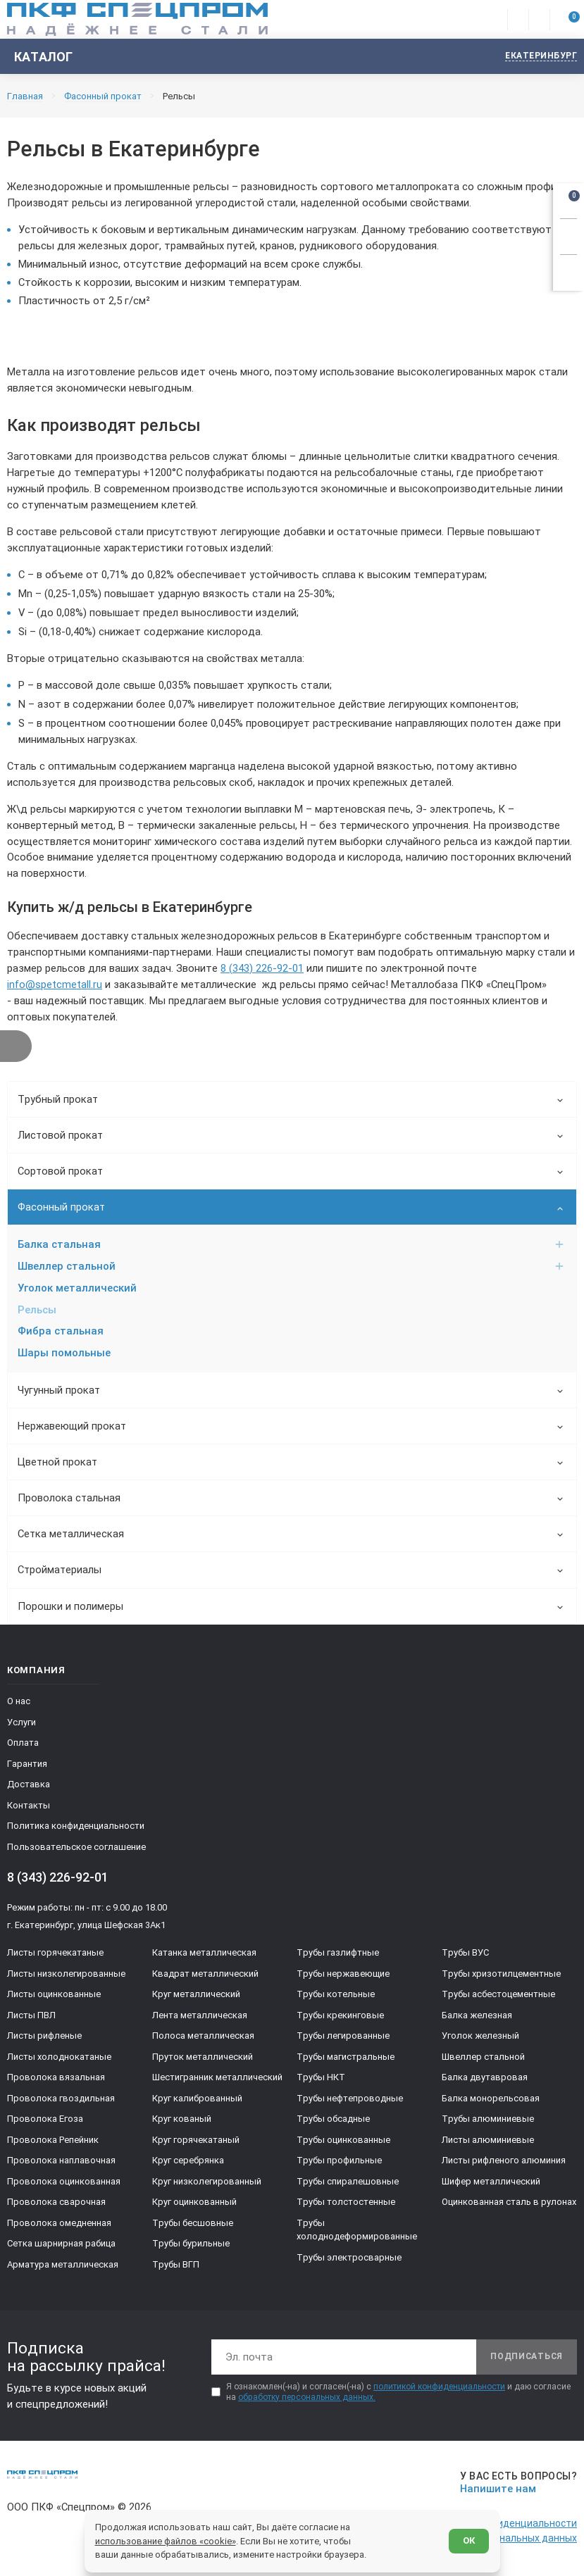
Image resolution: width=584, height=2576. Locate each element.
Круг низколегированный (206, 2182)
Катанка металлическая (204, 1954)
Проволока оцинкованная (63, 2182)
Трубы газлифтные (338, 1954)
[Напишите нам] (516, 2484)
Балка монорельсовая (491, 2099)
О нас (18, 1703)
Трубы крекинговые (340, 2016)
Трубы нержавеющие (343, 1975)
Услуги (21, 1723)
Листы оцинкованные (54, 1996)
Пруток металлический (202, 2058)
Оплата (23, 1744)
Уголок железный (480, 2037)
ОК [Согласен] (469, 2539)
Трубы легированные (343, 2037)
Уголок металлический (77, 1288)
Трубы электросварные (349, 2258)
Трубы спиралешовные (348, 2182)
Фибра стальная (61, 1331)
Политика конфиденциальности (75, 1827)
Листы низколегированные (66, 1975)
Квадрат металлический (205, 1975)
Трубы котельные (336, 1996)
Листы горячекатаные (55, 1954)
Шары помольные (64, 1353)
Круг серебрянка (188, 2162)
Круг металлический (196, 1996)
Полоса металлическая (203, 2037)
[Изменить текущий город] (534, 56)
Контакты (28, 1806)
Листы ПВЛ (31, 2016)
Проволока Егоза (45, 2120)
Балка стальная (291, 1244)
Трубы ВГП (175, 2266)
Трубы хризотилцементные (501, 1975)
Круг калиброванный (197, 2099)
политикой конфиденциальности (439, 2388)
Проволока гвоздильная (61, 2099)
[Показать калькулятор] (568, 270)
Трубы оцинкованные (343, 2141)
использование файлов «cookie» (165, 2540)
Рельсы (37, 1309)
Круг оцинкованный (194, 2204)
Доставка (28, 1786)
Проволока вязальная (56, 2079)
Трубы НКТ (321, 2079)
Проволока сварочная (56, 2204)
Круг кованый (181, 2120)
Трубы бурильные (191, 2245)
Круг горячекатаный (196, 2141)
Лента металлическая (199, 2016)
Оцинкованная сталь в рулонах (509, 2204)
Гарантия (27, 1765)
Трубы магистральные (345, 2058)
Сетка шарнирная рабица (61, 2245)
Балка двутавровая (485, 2079)
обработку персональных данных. (306, 2398)
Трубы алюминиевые (488, 2120)
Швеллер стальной (291, 1266)
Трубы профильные (339, 2162)
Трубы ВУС (465, 1954)
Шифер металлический (491, 2182)
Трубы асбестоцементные (498, 1996)
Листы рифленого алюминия (504, 2162)
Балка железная (477, 2016)
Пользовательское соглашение (76, 1848)
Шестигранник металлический (217, 2079)
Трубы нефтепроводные (350, 2099)
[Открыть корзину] (568, 198)
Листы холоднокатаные (59, 2058)
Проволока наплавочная (61, 2162)
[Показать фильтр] (16, 1046)
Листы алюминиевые (488, 2141)
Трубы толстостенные (346, 2204)
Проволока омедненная (59, 2224)
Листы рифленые (44, 2037)
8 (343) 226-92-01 (262, 968)
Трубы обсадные (333, 2120)
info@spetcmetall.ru (54, 984)
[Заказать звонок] (568, 234)
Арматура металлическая (62, 2266)
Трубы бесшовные (192, 2224)
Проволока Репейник (53, 2141)
